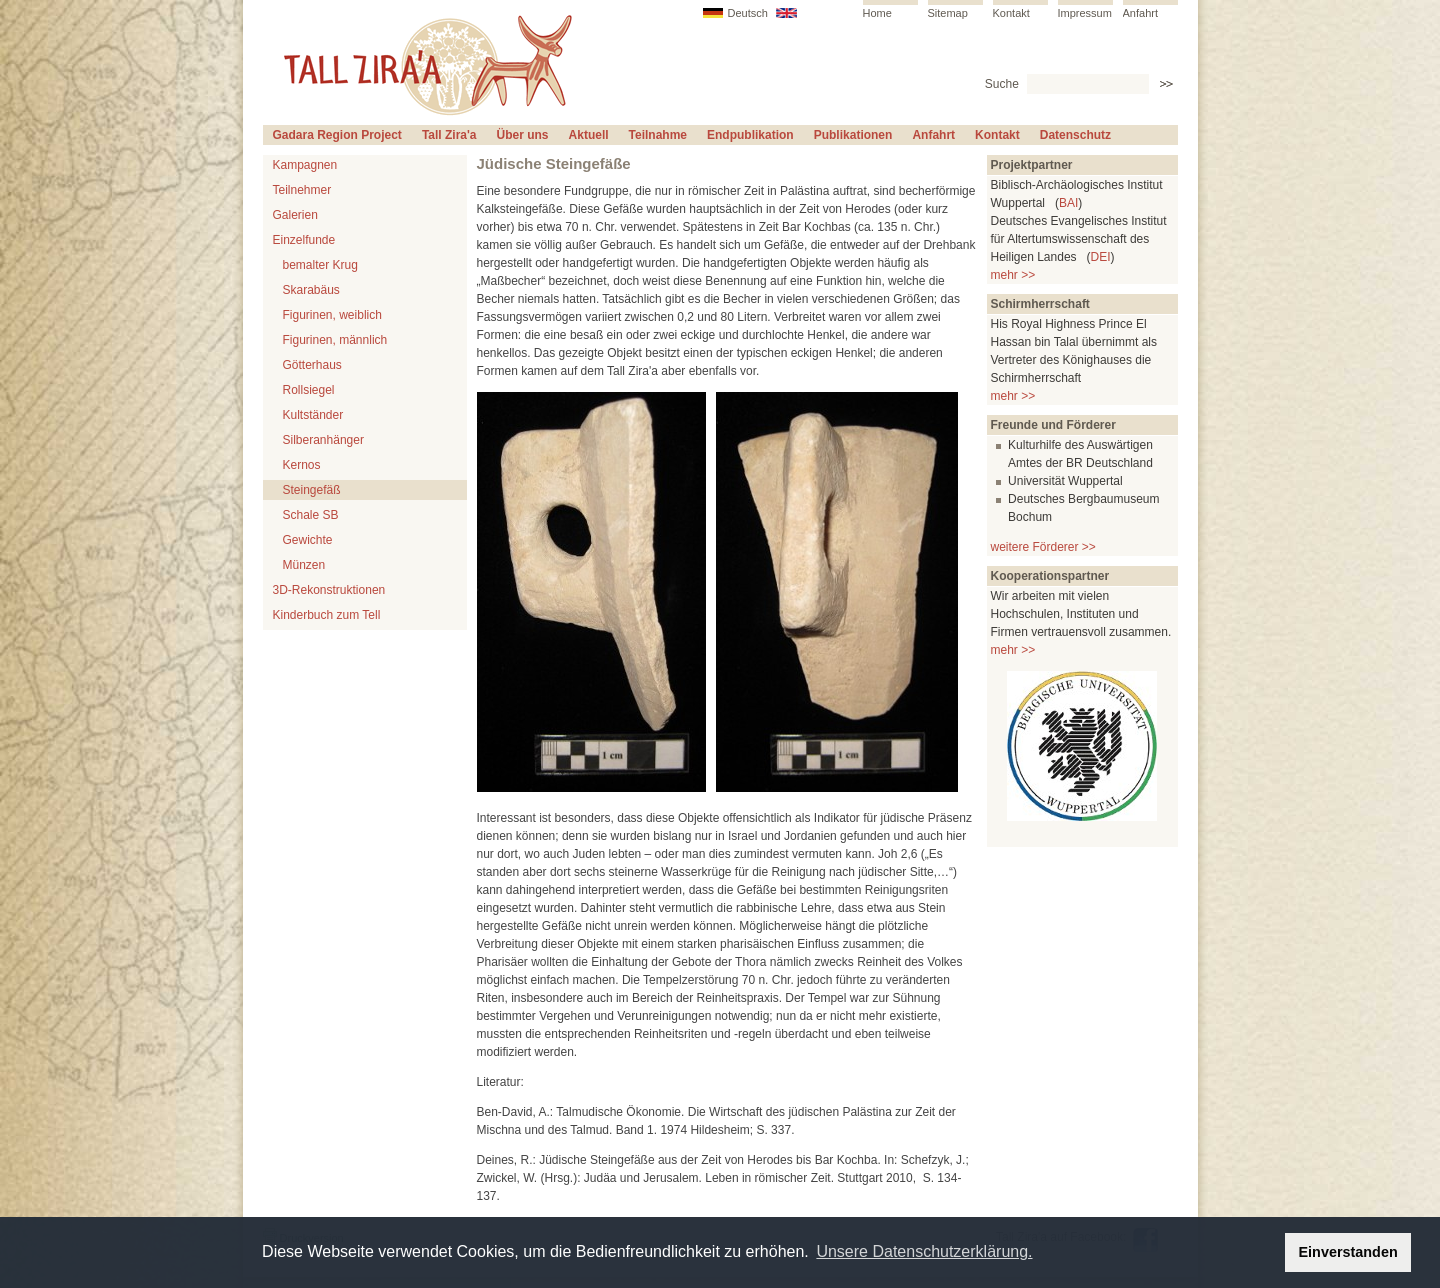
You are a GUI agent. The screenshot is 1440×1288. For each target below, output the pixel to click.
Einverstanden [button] (1348, 1252)
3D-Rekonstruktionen (329, 590)
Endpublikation (750, 135)
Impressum (1085, 13)
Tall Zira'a (449, 135)
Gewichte (308, 540)
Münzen (304, 565)
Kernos (302, 465)
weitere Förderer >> (1043, 547)
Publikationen (853, 135)
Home (877, 13)
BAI (1068, 203)
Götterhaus (312, 365)
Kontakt (1011, 13)
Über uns (523, 135)
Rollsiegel (309, 390)
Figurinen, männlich (335, 340)
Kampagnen (305, 165)
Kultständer (313, 415)
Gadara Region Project (337, 135)
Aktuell (589, 135)
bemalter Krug (320, 265)
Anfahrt (1140, 13)
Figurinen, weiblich (332, 315)
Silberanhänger (323, 440)
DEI (1101, 257)
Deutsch (748, 13)
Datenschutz (1075, 135)
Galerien (295, 215)
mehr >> (1013, 275)
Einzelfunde (304, 240)
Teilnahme (658, 135)
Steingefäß (312, 490)
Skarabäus (311, 290)
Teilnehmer (302, 190)
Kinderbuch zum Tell (327, 615)
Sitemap (948, 13)
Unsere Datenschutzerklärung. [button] (924, 1251)
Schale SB (311, 515)
